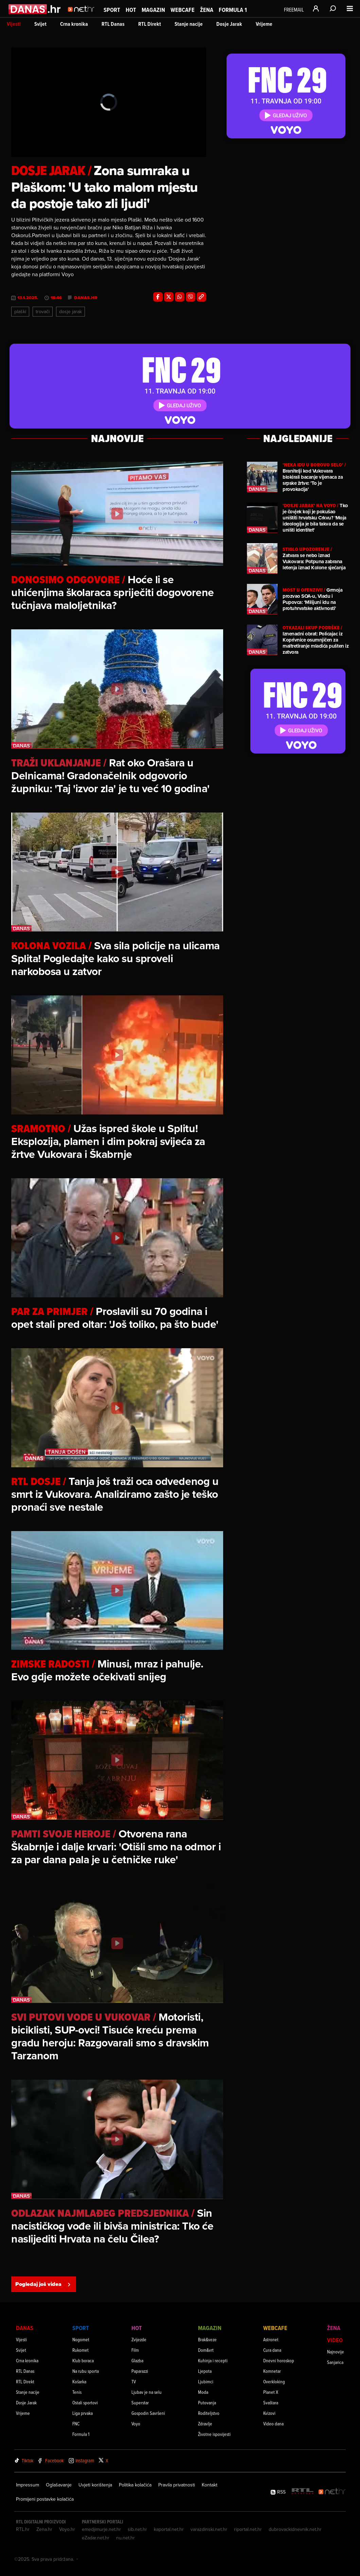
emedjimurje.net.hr (101, 2529)
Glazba (137, 2360)
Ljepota (205, 2371)
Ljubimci (205, 2381)
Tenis (77, 2392)
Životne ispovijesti (214, 2434)
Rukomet (80, 2350)
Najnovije (335, 2351)
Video (335, 2340)
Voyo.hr (67, 2529)
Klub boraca (83, 2360)
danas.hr (85, 298)
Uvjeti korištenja (95, 2484)
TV (133, 2381)
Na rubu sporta (85, 2371)
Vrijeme (264, 24)
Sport (112, 9)
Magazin (153, 9)
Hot (131, 9)
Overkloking (274, 2381)
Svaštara (270, 2402)
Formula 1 (233, 9)
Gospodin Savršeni (148, 2413)
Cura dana (272, 2350)
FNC (75, 2423)
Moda (203, 2392)
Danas (24, 2328)
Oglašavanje (59, 2484)
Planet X (270, 2392)
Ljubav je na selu (146, 2392)
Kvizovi (269, 2413)
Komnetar (272, 2371)
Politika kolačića (135, 2484)
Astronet (270, 2339)
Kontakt (209, 2484)
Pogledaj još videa (43, 2284)
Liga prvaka (82, 2413)
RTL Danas (113, 24)
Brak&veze (207, 2339)
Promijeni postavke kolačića (45, 2499)
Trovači (43, 311)
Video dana (273, 2423)
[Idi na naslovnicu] (82, 15)
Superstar (140, 2402)
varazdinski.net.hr (209, 2529)
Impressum (27, 2484)
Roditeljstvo (208, 2413)
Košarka (79, 2381)
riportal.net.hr (248, 2529)
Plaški (20, 311)
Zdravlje (205, 2423)
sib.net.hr (137, 2529)
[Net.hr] (332, 2491)
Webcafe (182, 9)
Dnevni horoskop (278, 2360)
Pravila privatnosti (176, 2484)
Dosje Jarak (229, 24)
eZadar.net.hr (95, 2537)
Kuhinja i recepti (213, 2360)
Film (135, 2350)
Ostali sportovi (85, 2402)
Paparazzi (139, 2371)
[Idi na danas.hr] (34, 9)
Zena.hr (44, 2529)
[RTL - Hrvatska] (302, 2491)
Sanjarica (335, 2362)
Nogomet (80, 2339)
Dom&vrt (206, 2350)
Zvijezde (138, 2339)
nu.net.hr (125, 2537)
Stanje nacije (189, 24)
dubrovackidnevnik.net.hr (295, 2529)
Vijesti (14, 24)
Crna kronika (74, 24)
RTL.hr (23, 2529)
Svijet (40, 24)
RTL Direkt (149, 24)
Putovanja (207, 2402)
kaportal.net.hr (169, 2529)
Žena (206, 9)
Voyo (135, 2423)
